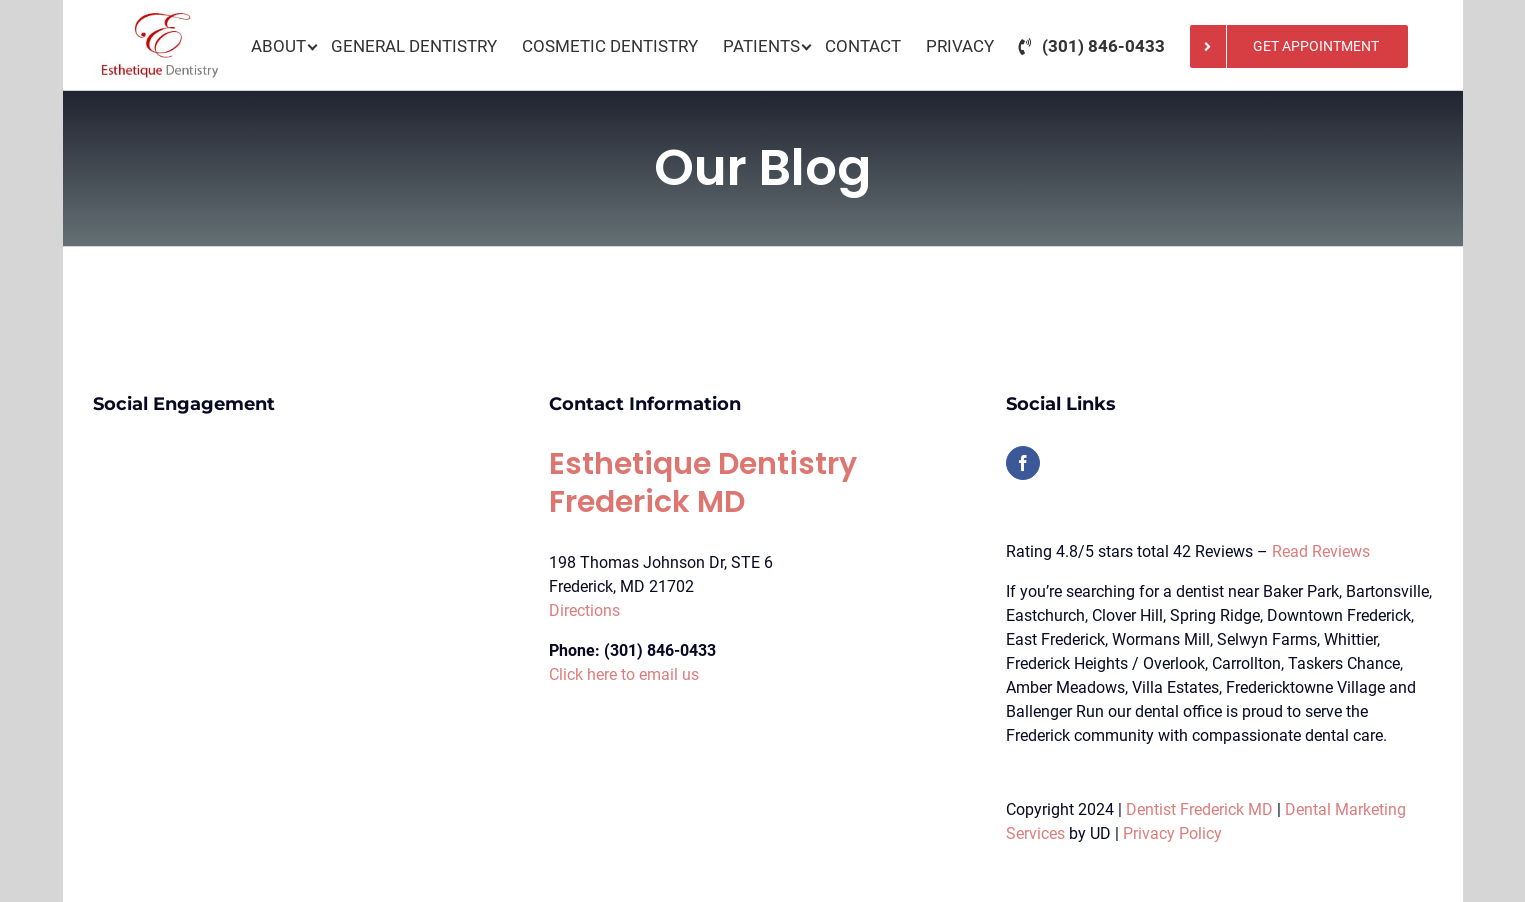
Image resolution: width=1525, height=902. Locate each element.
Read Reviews (1321, 551)
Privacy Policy (1172, 833)
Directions (584, 610)
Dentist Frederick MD (1199, 809)
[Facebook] (1023, 463)
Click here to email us (624, 674)
